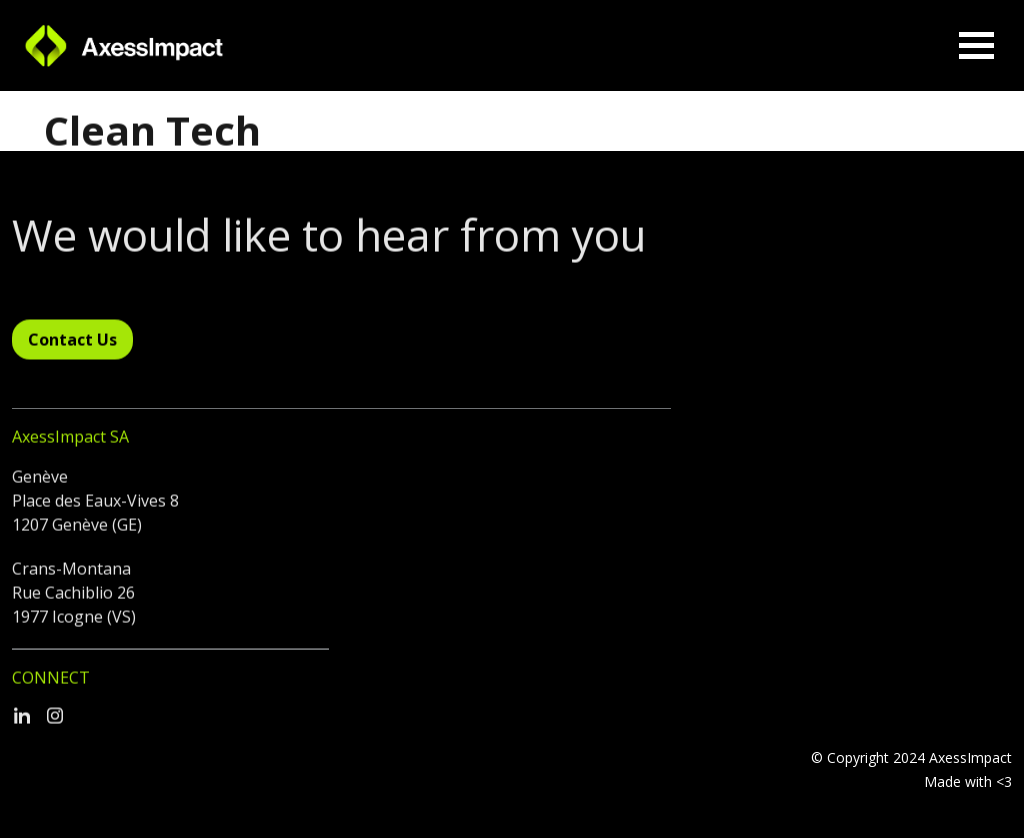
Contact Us (72, 344)
